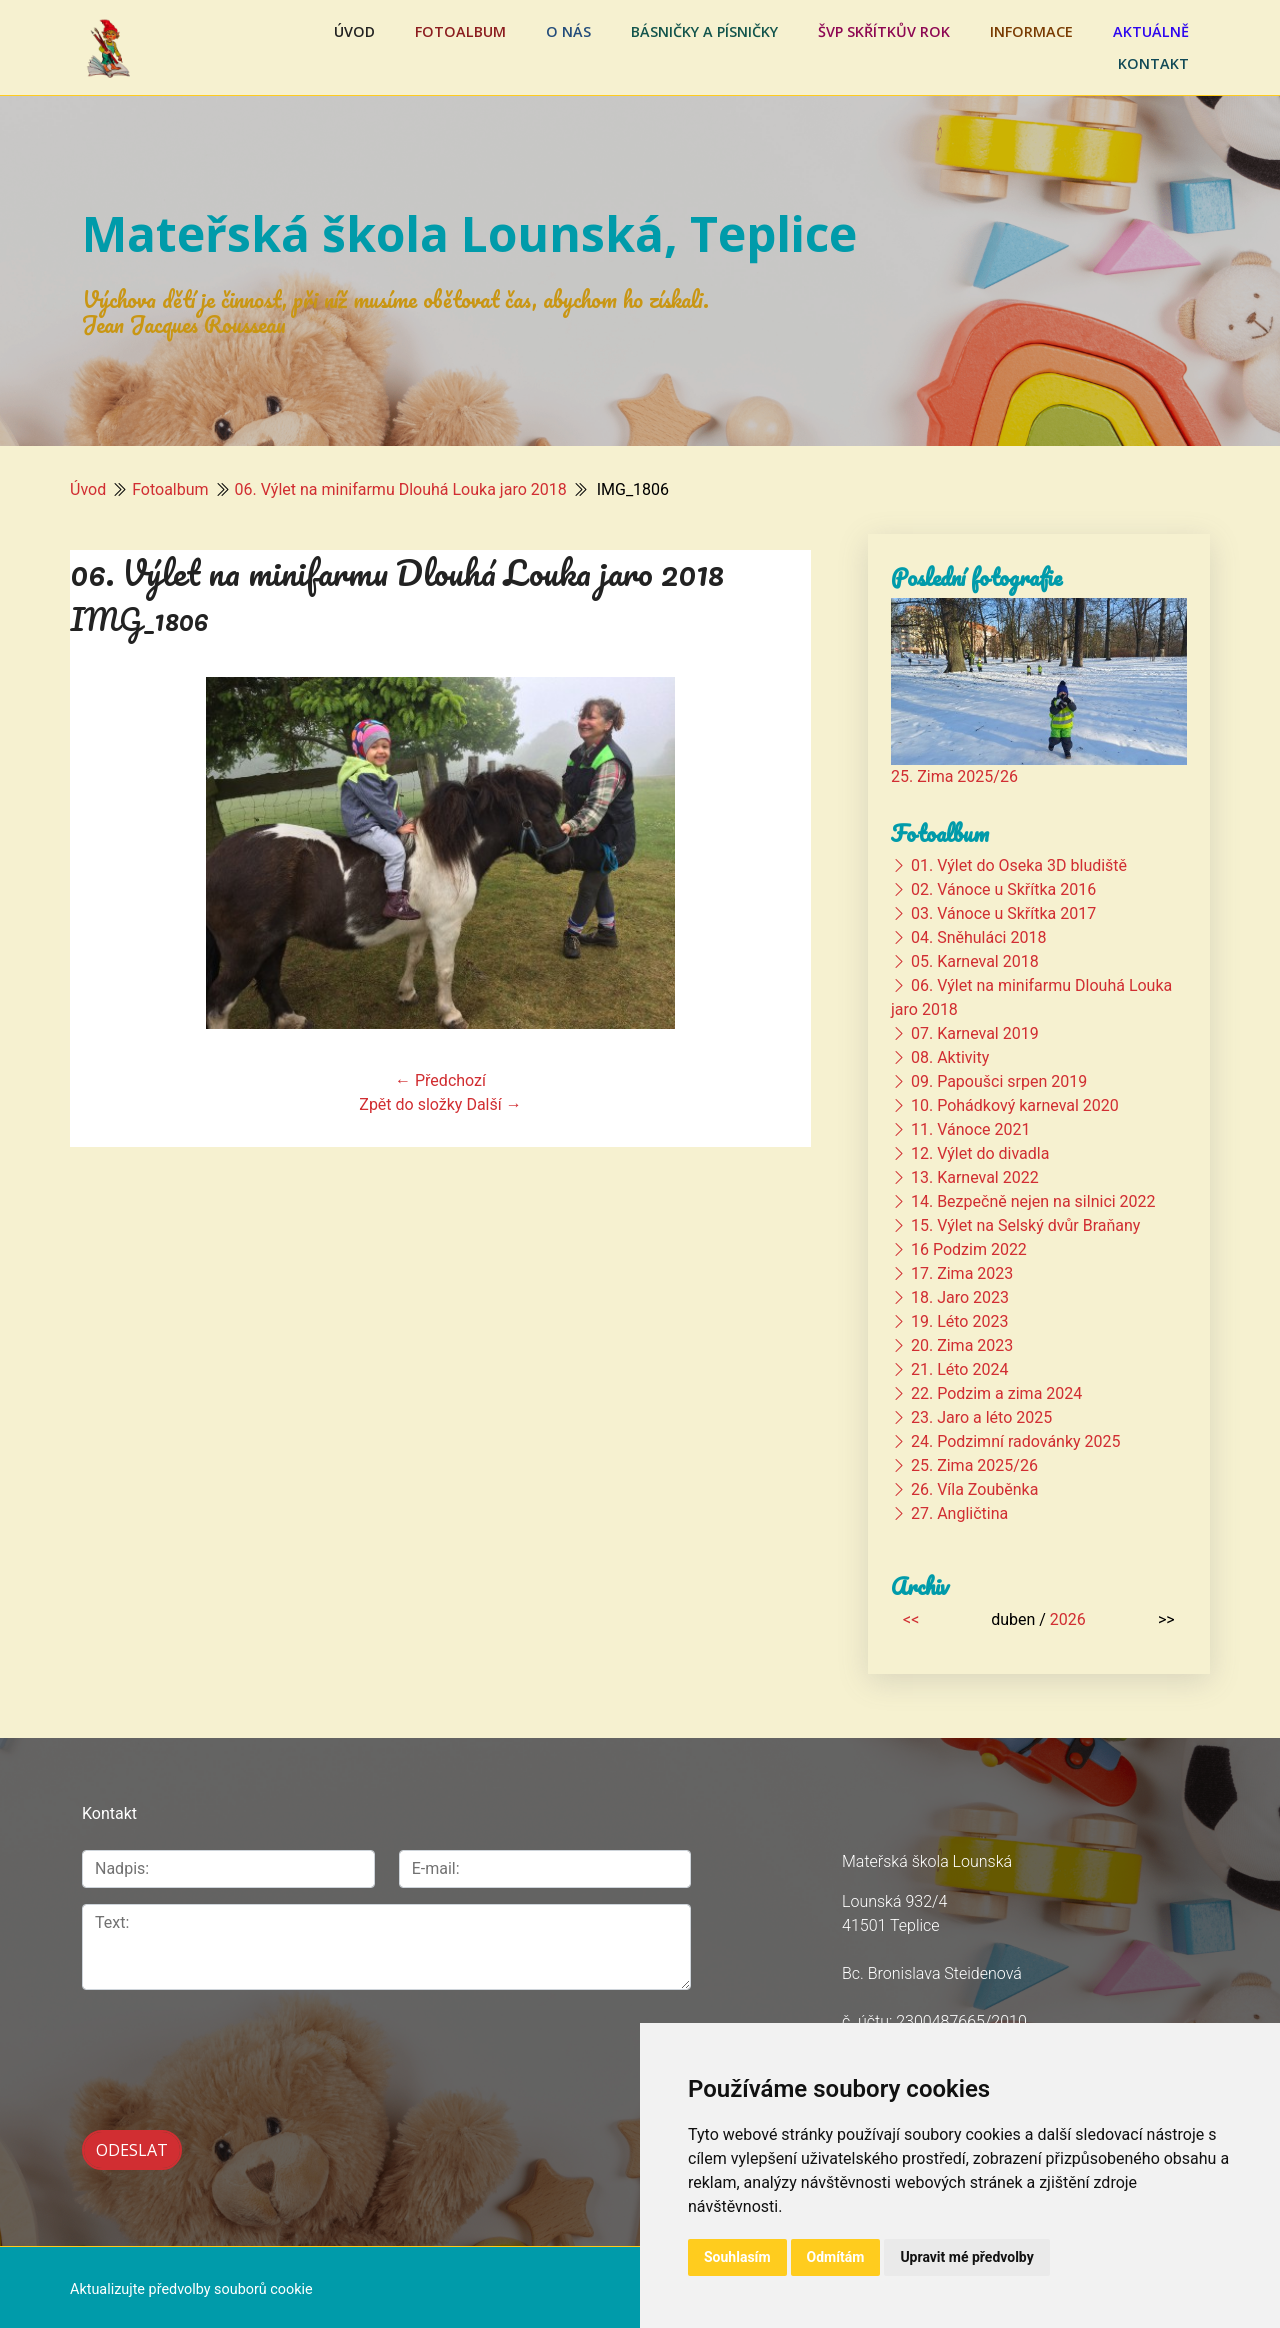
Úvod (354, 31)
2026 (1068, 1619)
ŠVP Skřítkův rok (884, 31)
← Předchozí (440, 1080)
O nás (568, 31)
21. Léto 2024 (959, 1369)
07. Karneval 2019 (975, 1033)
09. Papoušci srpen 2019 (999, 1081)
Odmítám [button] (836, 2257)
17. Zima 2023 (962, 1273)
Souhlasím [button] (737, 2257)
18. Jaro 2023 (960, 1297)
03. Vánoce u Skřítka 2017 (1003, 913)
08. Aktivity (950, 1057)
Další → (493, 1104)
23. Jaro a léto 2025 (981, 1417)
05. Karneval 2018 (975, 961)
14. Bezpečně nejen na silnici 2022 (1033, 1201)
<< (911, 1619)
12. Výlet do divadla (980, 1153)
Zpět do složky (410, 1104)
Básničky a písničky (704, 31)
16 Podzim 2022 (969, 1249)
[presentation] (234, 2049)
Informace (1031, 31)
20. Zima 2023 (962, 1345)
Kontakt (1153, 63)
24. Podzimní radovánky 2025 (1016, 1441)
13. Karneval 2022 (975, 1177)
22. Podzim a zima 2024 (996, 1393)
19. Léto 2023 (959, 1321)
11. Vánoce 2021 (970, 1129)
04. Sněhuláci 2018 (978, 937)
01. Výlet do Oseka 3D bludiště (1019, 865)
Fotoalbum (460, 31)
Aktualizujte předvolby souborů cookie (191, 2285)
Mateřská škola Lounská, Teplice (469, 233)
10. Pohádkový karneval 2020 (1015, 1105)
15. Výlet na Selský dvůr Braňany (1025, 1225)
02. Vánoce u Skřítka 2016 (1003, 889)
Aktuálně (1151, 31)
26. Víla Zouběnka (974, 1489)
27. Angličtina (959, 1513)
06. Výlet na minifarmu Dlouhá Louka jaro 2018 (401, 489)
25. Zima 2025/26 (954, 776)
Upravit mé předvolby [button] (966, 2257)
